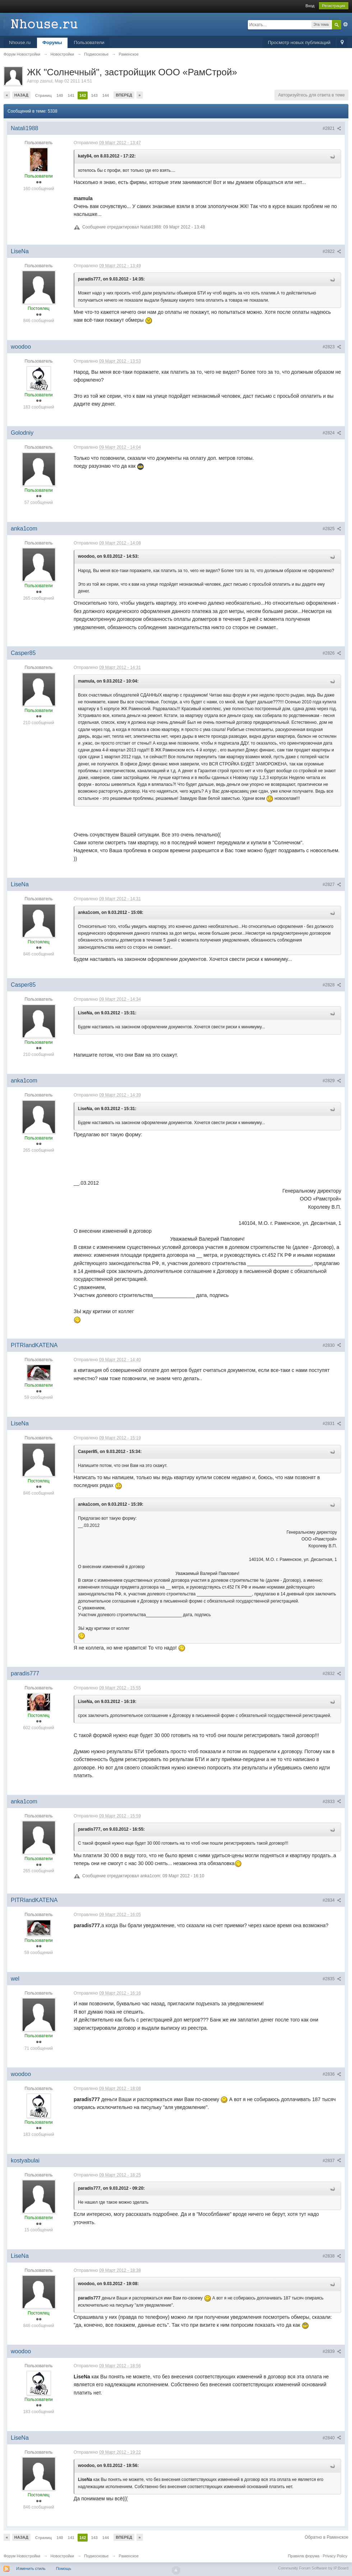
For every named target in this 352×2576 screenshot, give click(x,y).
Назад (21, 95)
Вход (310, 6)
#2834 (332, 1900)
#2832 (332, 1673)
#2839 (332, 2351)
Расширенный (345, 24)
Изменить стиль (31, 2568)
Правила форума (303, 2556)
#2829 (332, 1080)
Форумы (52, 42)
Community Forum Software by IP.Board (313, 2568)
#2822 (332, 251)
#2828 (332, 984)
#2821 (332, 128)
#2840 (332, 2437)
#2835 (332, 1978)
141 (71, 95)
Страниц (43, 95)
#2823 (332, 346)
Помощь (63, 2568)
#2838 (332, 2256)
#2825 (332, 528)
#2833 (332, 1801)
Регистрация (333, 6)
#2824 (332, 432)
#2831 (332, 1423)
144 (105, 95)
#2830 (332, 1345)
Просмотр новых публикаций (299, 42)
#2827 (332, 884)
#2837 (332, 2160)
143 (94, 95)
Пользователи (89, 42)
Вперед (124, 95)
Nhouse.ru (20, 42)
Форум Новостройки (22, 2556)
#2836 (332, 2074)
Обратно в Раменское (326, 2537)
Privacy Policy (335, 2556)
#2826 (332, 653)
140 (59, 95)
